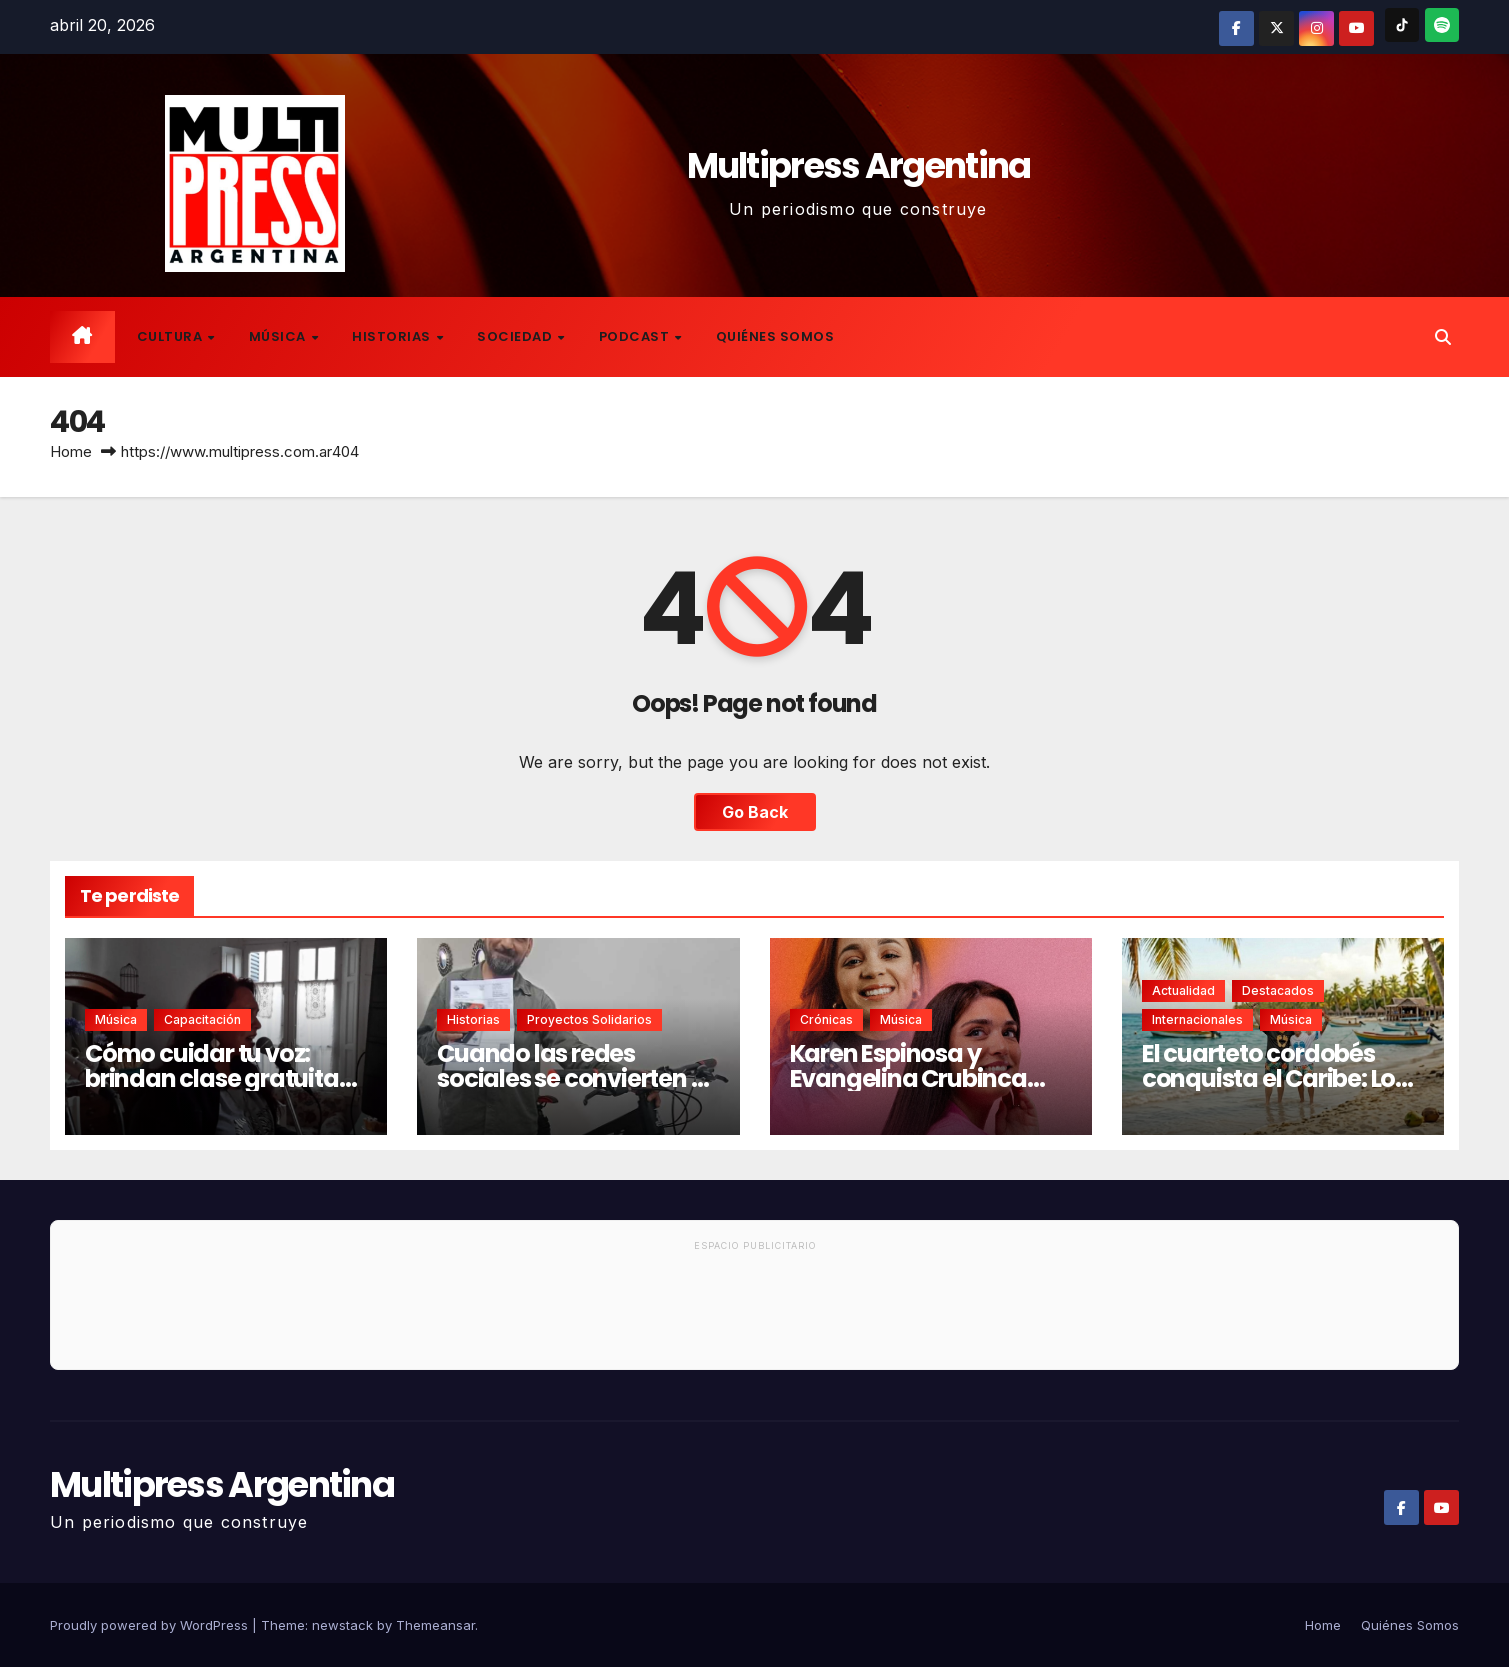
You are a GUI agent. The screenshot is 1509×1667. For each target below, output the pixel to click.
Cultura (171, 336)
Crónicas (826, 1019)
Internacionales (1197, 1019)
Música (279, 336)
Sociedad (516, 336)
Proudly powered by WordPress (151, 1625)
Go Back (755, 812)
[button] (1443, 337)
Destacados (1278, 990)
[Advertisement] (755, 1314)
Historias (393, 336)
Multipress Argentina (859, 165)
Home (71, 451)
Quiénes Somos (775, 336)
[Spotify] (1442, 25)
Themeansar (435, 1625)
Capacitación (202, 1019)
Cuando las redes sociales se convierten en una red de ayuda (578, 1078)
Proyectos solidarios (589, 1019)
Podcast (636, 336)
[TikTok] (1402, 25)
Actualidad (1183, 990)
